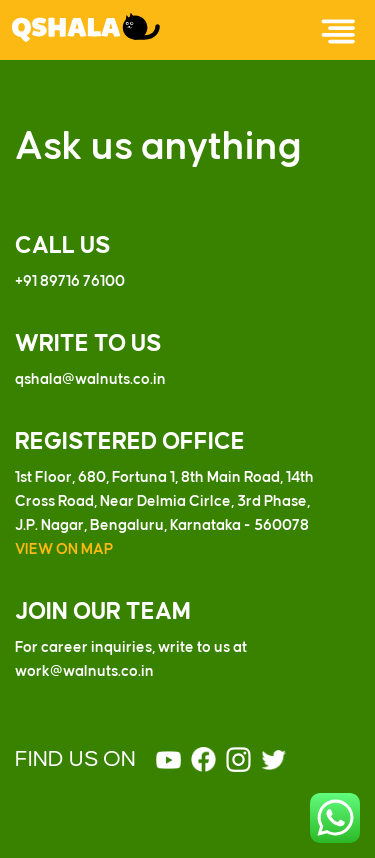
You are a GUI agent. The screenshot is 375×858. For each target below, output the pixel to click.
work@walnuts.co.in (84, 672)
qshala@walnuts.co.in (90, 380)
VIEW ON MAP (64, 550)
